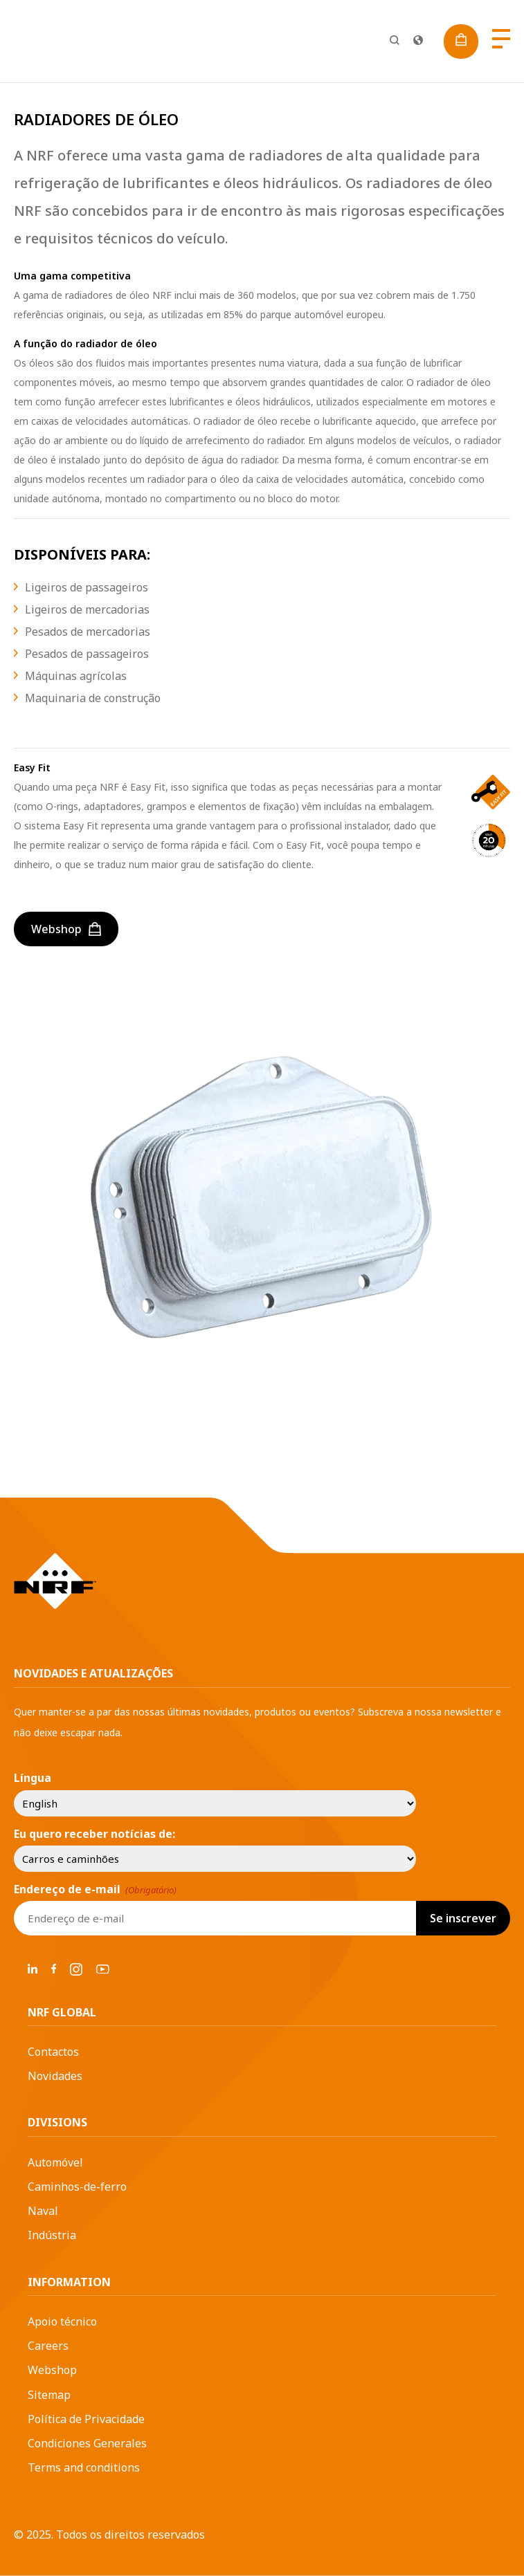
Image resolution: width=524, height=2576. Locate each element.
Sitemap (49, 2394)
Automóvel (55, 2162)
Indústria (52, 2235)
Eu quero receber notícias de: (94, 1834)
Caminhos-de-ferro (77, 2186)
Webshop (52, 2369)
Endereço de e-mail (95, 1889)
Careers (48, 2345)
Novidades (55, 2075)
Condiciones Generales (87, 2443)
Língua (32, 1778)
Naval (43, 2210)
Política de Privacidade (86, 2419)
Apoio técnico (62, 2321)
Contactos (53, 2051)
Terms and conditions (84, 2467)
